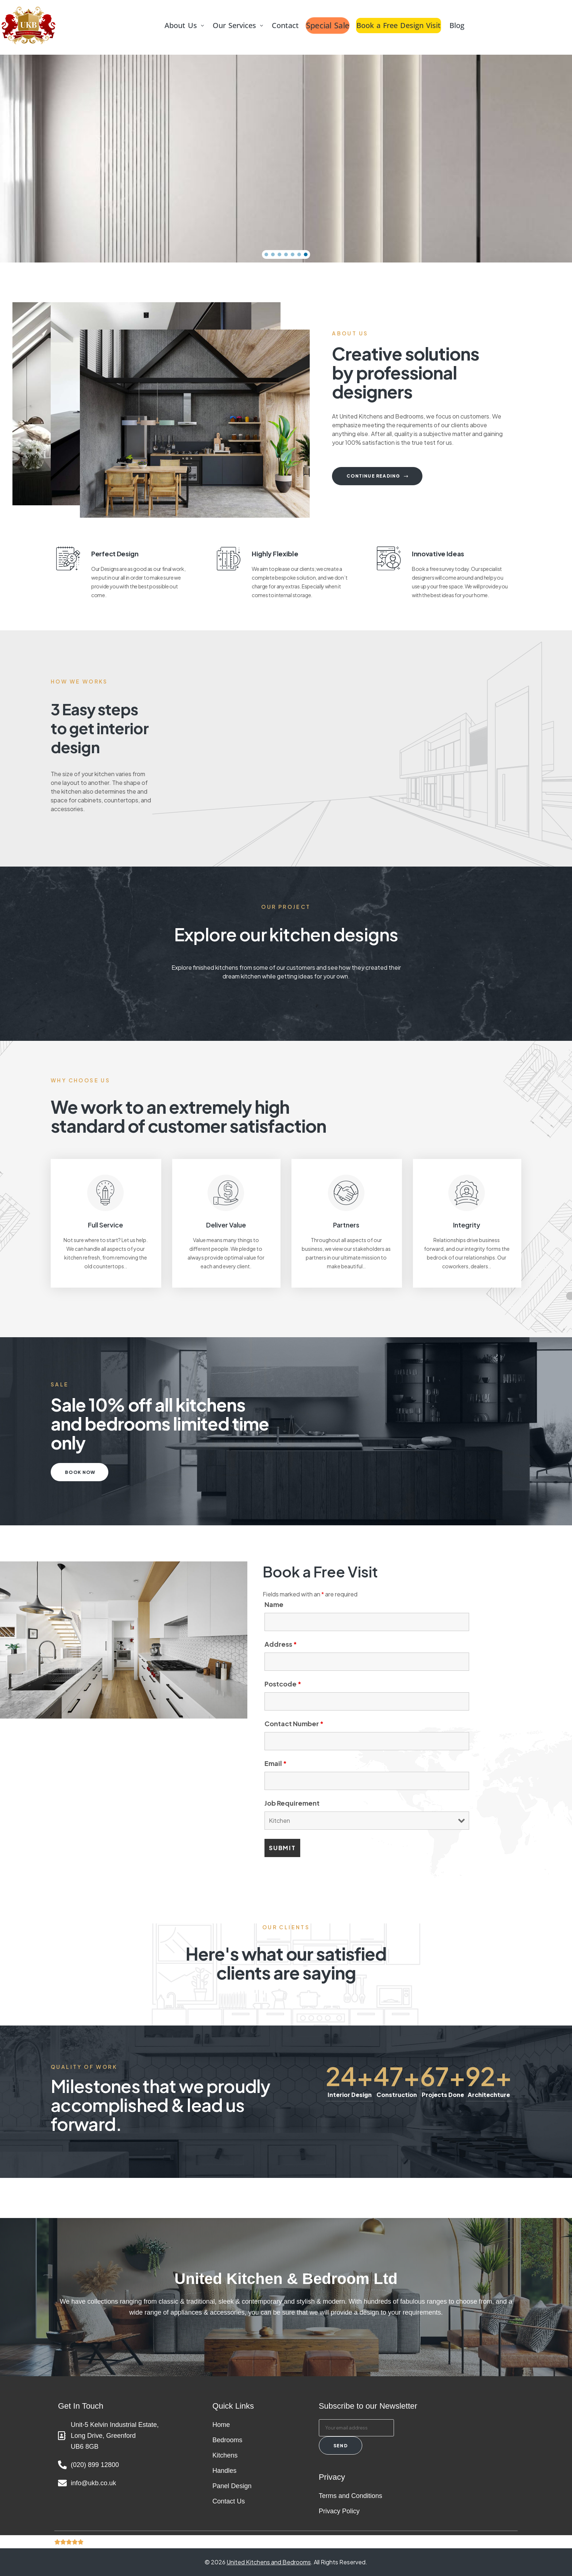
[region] (286, 158)
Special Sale (327, 25)
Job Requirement (292, 1803)
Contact (285, 25)
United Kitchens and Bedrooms (269, 2562)
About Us (184, 25)
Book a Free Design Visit (398, 25)
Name (273, 1604)
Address (280, 1644)
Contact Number (294, 1723)
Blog (457, 25)
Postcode (282, 1684)
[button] (183, 25)
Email (275, 1763)
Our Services (238, 25)
